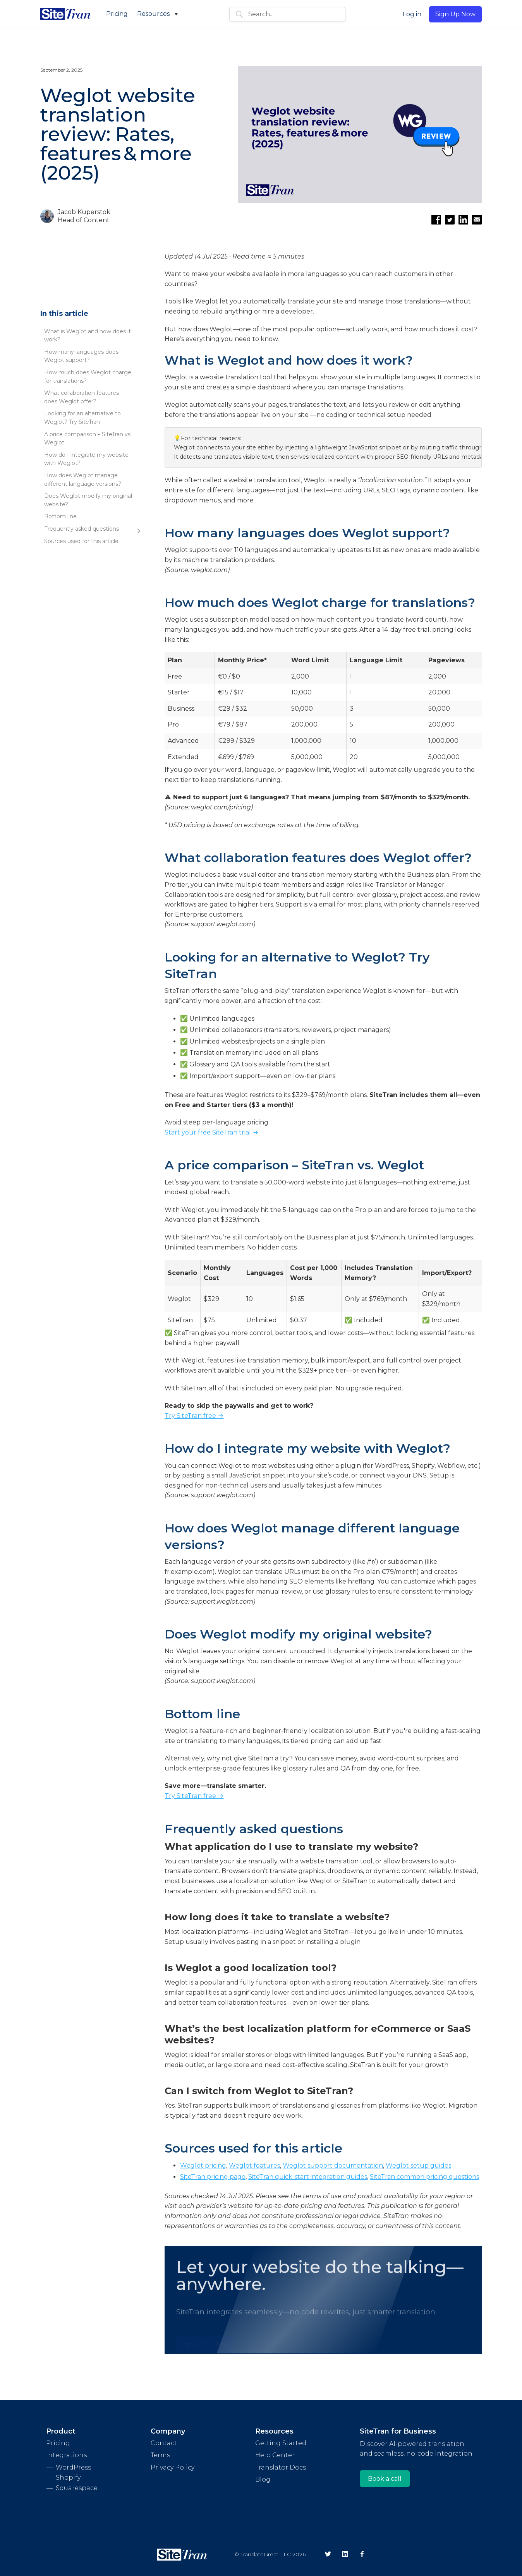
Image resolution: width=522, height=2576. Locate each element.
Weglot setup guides (418, 2165)
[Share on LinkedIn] (463, 220)
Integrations (66, 2455)
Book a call (385, 2478)
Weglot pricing (203, 2165)
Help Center (275, 2455)
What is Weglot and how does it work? (87, 335)
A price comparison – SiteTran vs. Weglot (88, 438)
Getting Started (280, 2443)
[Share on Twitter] (450, 220)
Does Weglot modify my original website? (88, 500)
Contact (164, 2443)
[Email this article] (477, 220)
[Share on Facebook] (436, 220)
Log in (412, 14)
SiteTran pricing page (213, 2176)
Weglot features (254, 2165)
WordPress (73, 2467)
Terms (160, 2455)
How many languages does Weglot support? (81, 356)
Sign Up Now (455, 14)
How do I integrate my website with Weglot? (86, 459)
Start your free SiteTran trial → (211, 1132)
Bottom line (60, 516)
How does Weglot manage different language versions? (82, 479)
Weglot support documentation (333, 2165)
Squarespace (77, 2488)
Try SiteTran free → (194, 1415)
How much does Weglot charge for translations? (87, 376)
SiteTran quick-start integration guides (307, 2176)
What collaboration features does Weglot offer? (81, 397)
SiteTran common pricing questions (424, 2176)
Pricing (117, 13)
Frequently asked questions (81, 528)
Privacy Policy (172, 2467)
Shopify (68, 2477)
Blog (263, 2479)
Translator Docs (280, 2467)
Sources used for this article (81, 540)
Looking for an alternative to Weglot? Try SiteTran (82, 417)
